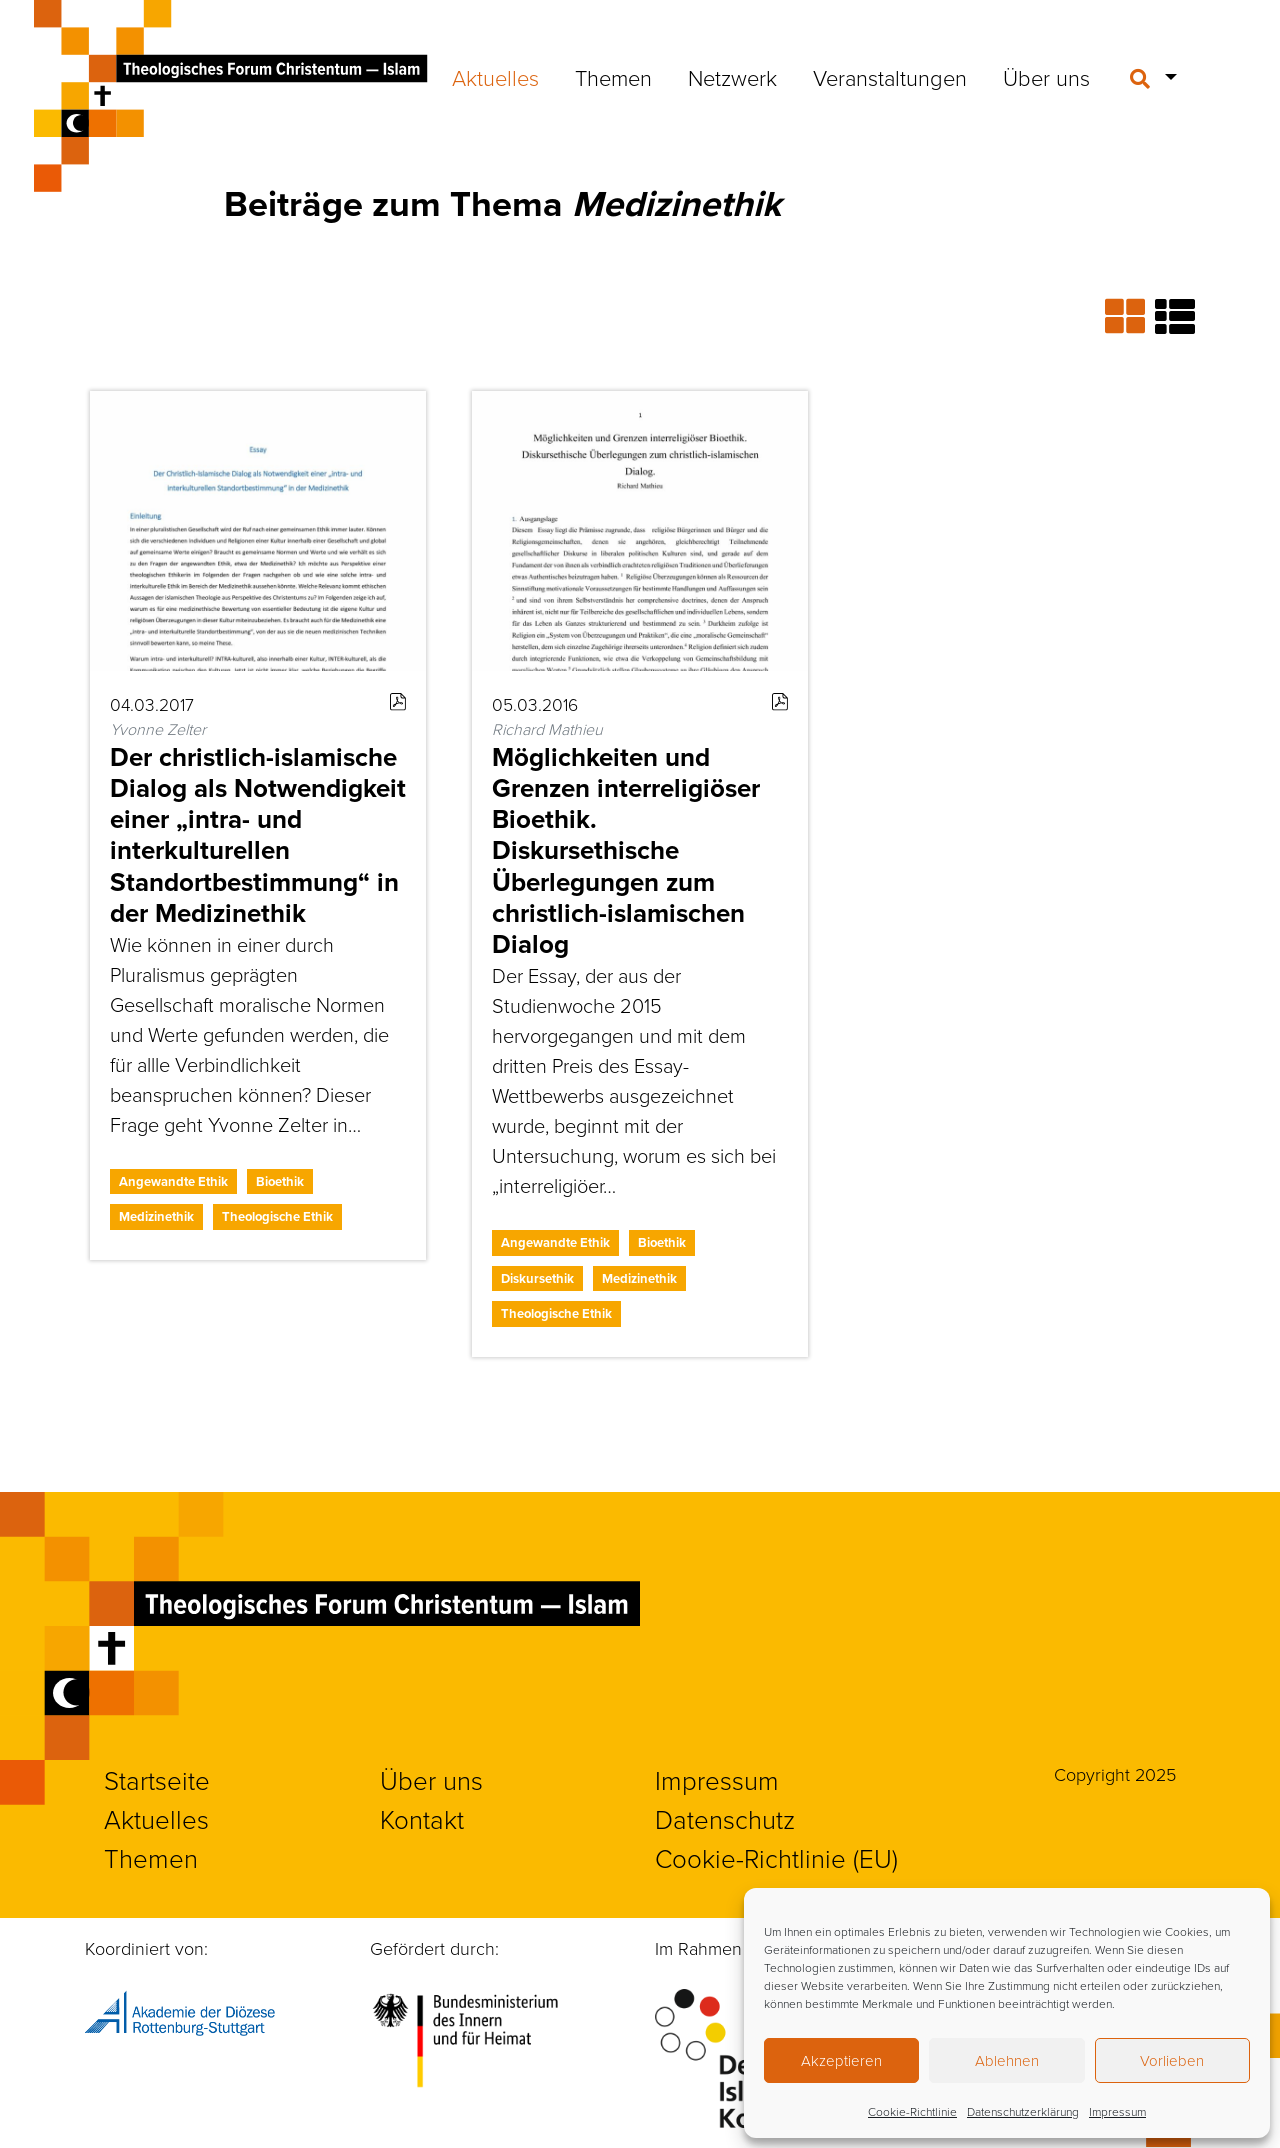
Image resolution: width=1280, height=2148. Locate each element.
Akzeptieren (841, 2060)
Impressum (1117, 2111)
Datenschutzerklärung (1023, 2111)
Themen (613, 77)
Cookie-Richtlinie (912, 2111)
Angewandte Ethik (173, 1181)
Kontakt (422, 1819)
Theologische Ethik (277, 1216)
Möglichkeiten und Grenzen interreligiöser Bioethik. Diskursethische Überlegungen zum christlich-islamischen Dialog (626, 850)
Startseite (157, 1780)
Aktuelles (495, 77)
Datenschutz (725, 1819)
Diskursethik (537, 1278)
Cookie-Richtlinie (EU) (776, 1858)
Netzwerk (732, 77)
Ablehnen (1007, 2060)
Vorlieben (1172, 2060)
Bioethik (280, 1181)
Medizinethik (156, 1216)
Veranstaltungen (890, 77)
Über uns (1046, 77)
